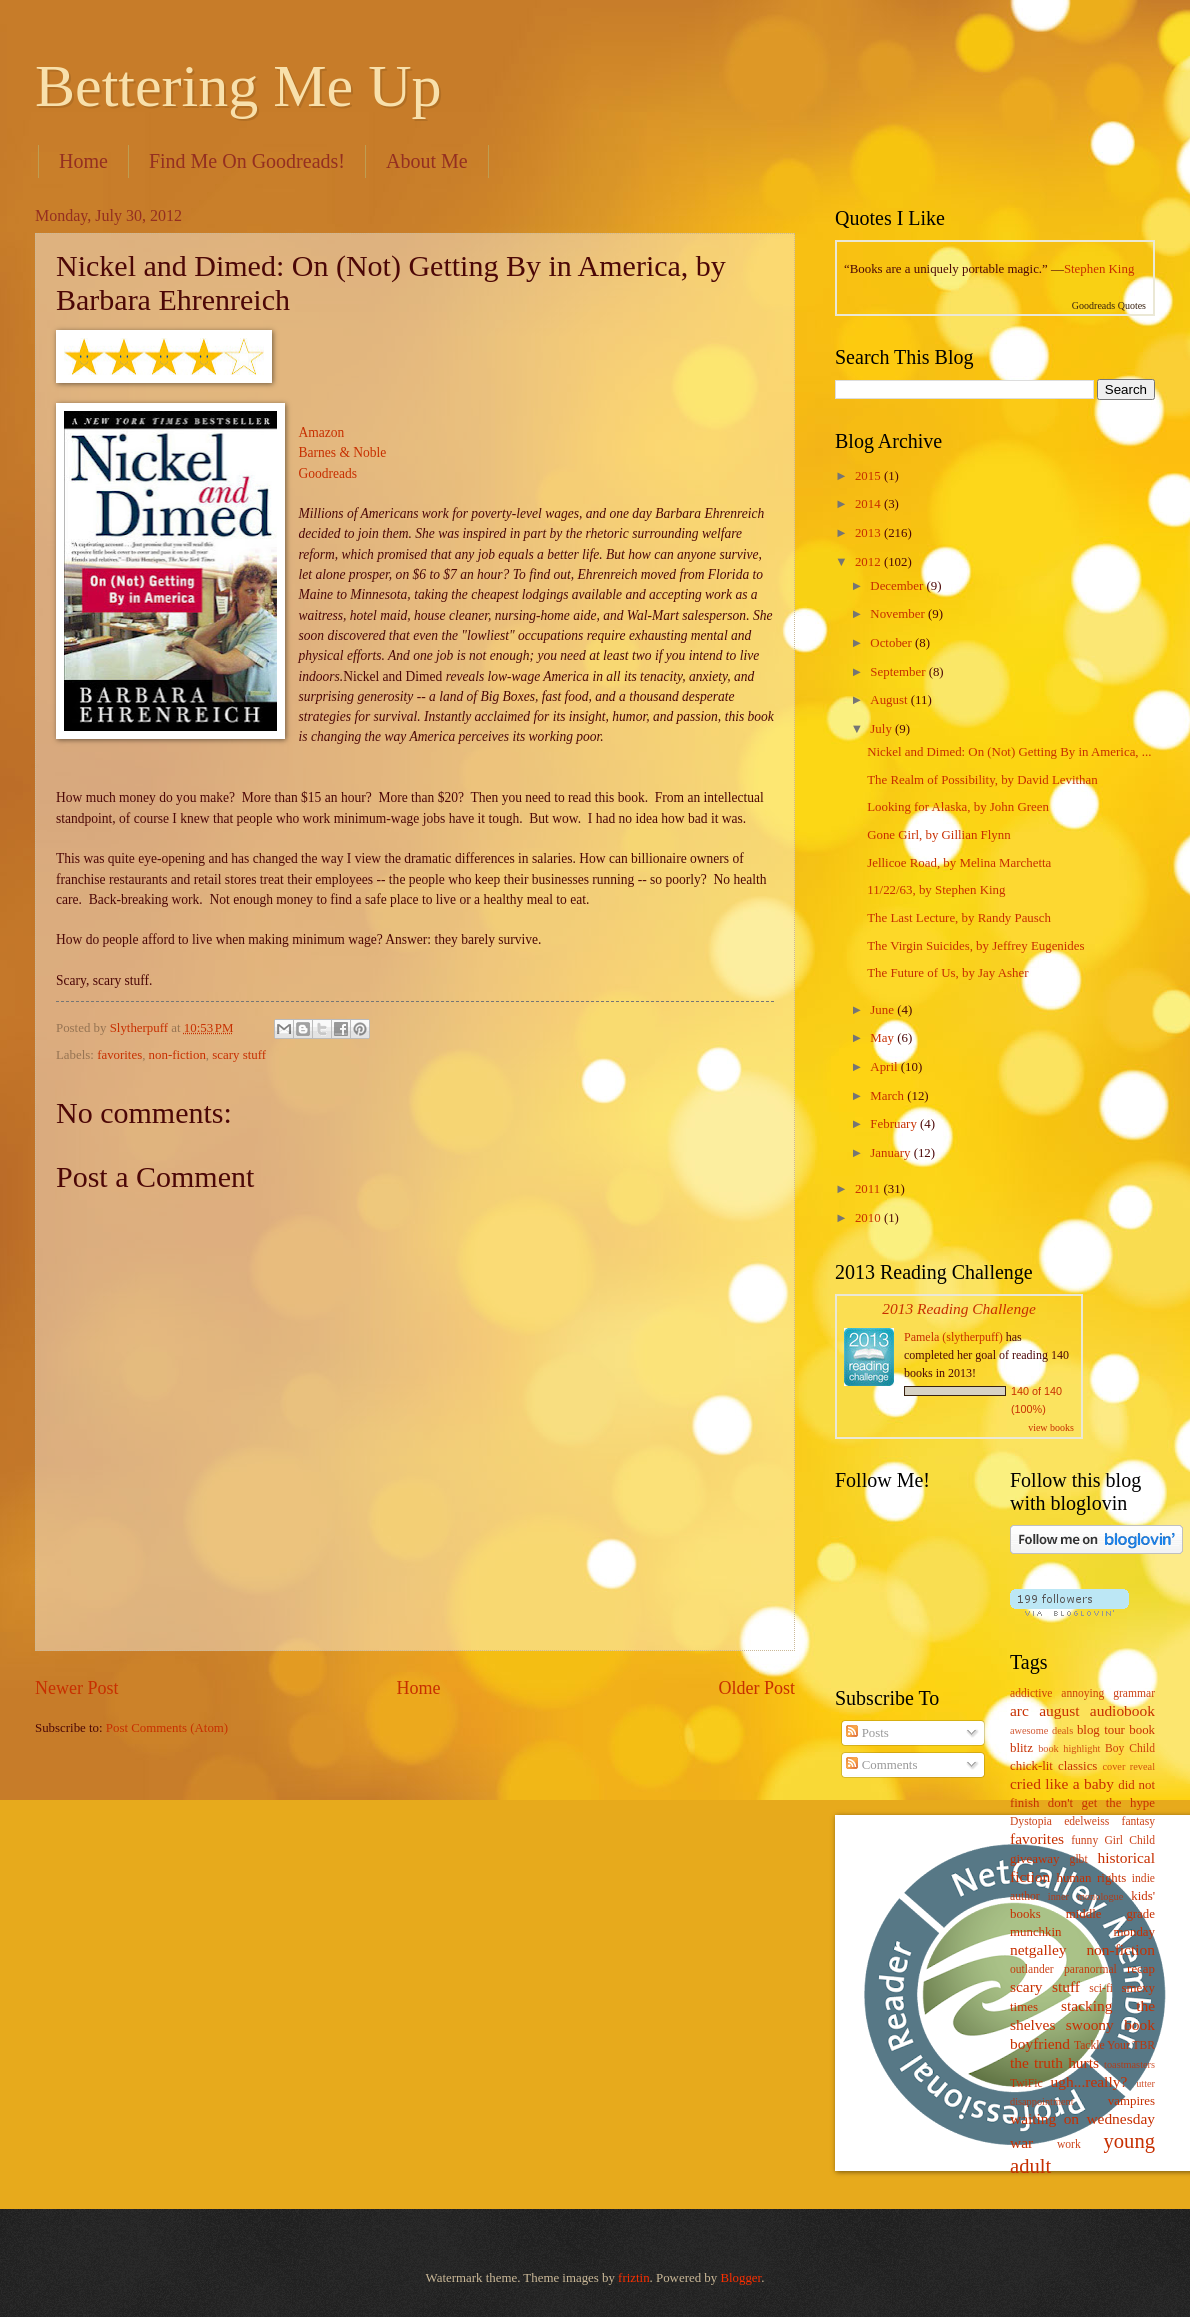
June (883, 1010)
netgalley (1038, 1949)
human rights (1091, 1878)
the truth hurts (1054, 2062)
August (890, 700)
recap (1141, 1969)
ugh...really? (1089, 2081)
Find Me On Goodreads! (247, 161)
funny (1084, 1840)
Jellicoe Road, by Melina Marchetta (959, 863)
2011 (869, 1189)
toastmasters (1129, 2064)
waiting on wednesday (1082, 2118)
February (895, 1124)
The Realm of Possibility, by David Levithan (982, 780)
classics (1077, 1766)
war (1021, 2142)
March (888, 1096)
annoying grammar (1108, 1693)
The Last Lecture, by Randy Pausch (959, 918)
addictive (1031, 1693)
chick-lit (1031, 1766)
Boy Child (1130, 1748)
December (898, 586)
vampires (1131, 2101)
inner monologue (1085, 1896)
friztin (633, 2278)
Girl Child (1129, 1840)
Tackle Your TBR (1114, 2045)
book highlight (1069, 1748)
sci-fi (1101, 1988)
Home (83, 161)
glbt (1079, 1859)
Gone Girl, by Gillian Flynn (938, 835)
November (899, 614)
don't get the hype (1101, 1803)
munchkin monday (1082, 1932)
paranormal (1090, 1969)
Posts (867, 1733)
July (882, 729)
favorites (119, 1055)
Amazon (322, 432)
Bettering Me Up (238, 86)
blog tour (1101, 1730)
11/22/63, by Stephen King (936, 890)
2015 (869, 476)
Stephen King (1099, 269)
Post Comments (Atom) (167, 1728)
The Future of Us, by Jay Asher (947, 973)
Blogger (740, 2278)
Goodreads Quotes (1109, 305)
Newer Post (77, 1688)
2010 (869, 1218)
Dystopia (1031, 1821)
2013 (869, 533)
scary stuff (239, 1055)
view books (1051, 1427)
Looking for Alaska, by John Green (958, 807)
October (892, 643)
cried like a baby (1062, 1783)
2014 (869, 504)
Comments (881, 1765)
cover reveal (1129, 1766)
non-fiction (177, 1055)
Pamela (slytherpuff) (953, 1337)
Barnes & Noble (343, 452)
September (899, 672)
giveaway (1034, 1859)
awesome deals (1041, 1730)
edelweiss (1086, 1821)
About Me (427, 161)
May (883, 1038)
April (885, 1067)
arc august (1044, 1710)
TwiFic (1026, 2083)
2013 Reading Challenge (959, 1308)
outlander (1032, 1969)
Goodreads (328, 473)
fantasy (1138, 1821)
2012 (869, 562)
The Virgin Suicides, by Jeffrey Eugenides (975, 946)
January (891, 1153)
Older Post (756, 1688)
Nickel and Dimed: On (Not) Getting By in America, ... (1009, 752)
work (1069, 2144)
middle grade (1110, 1914)
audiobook (1122, 1710)
